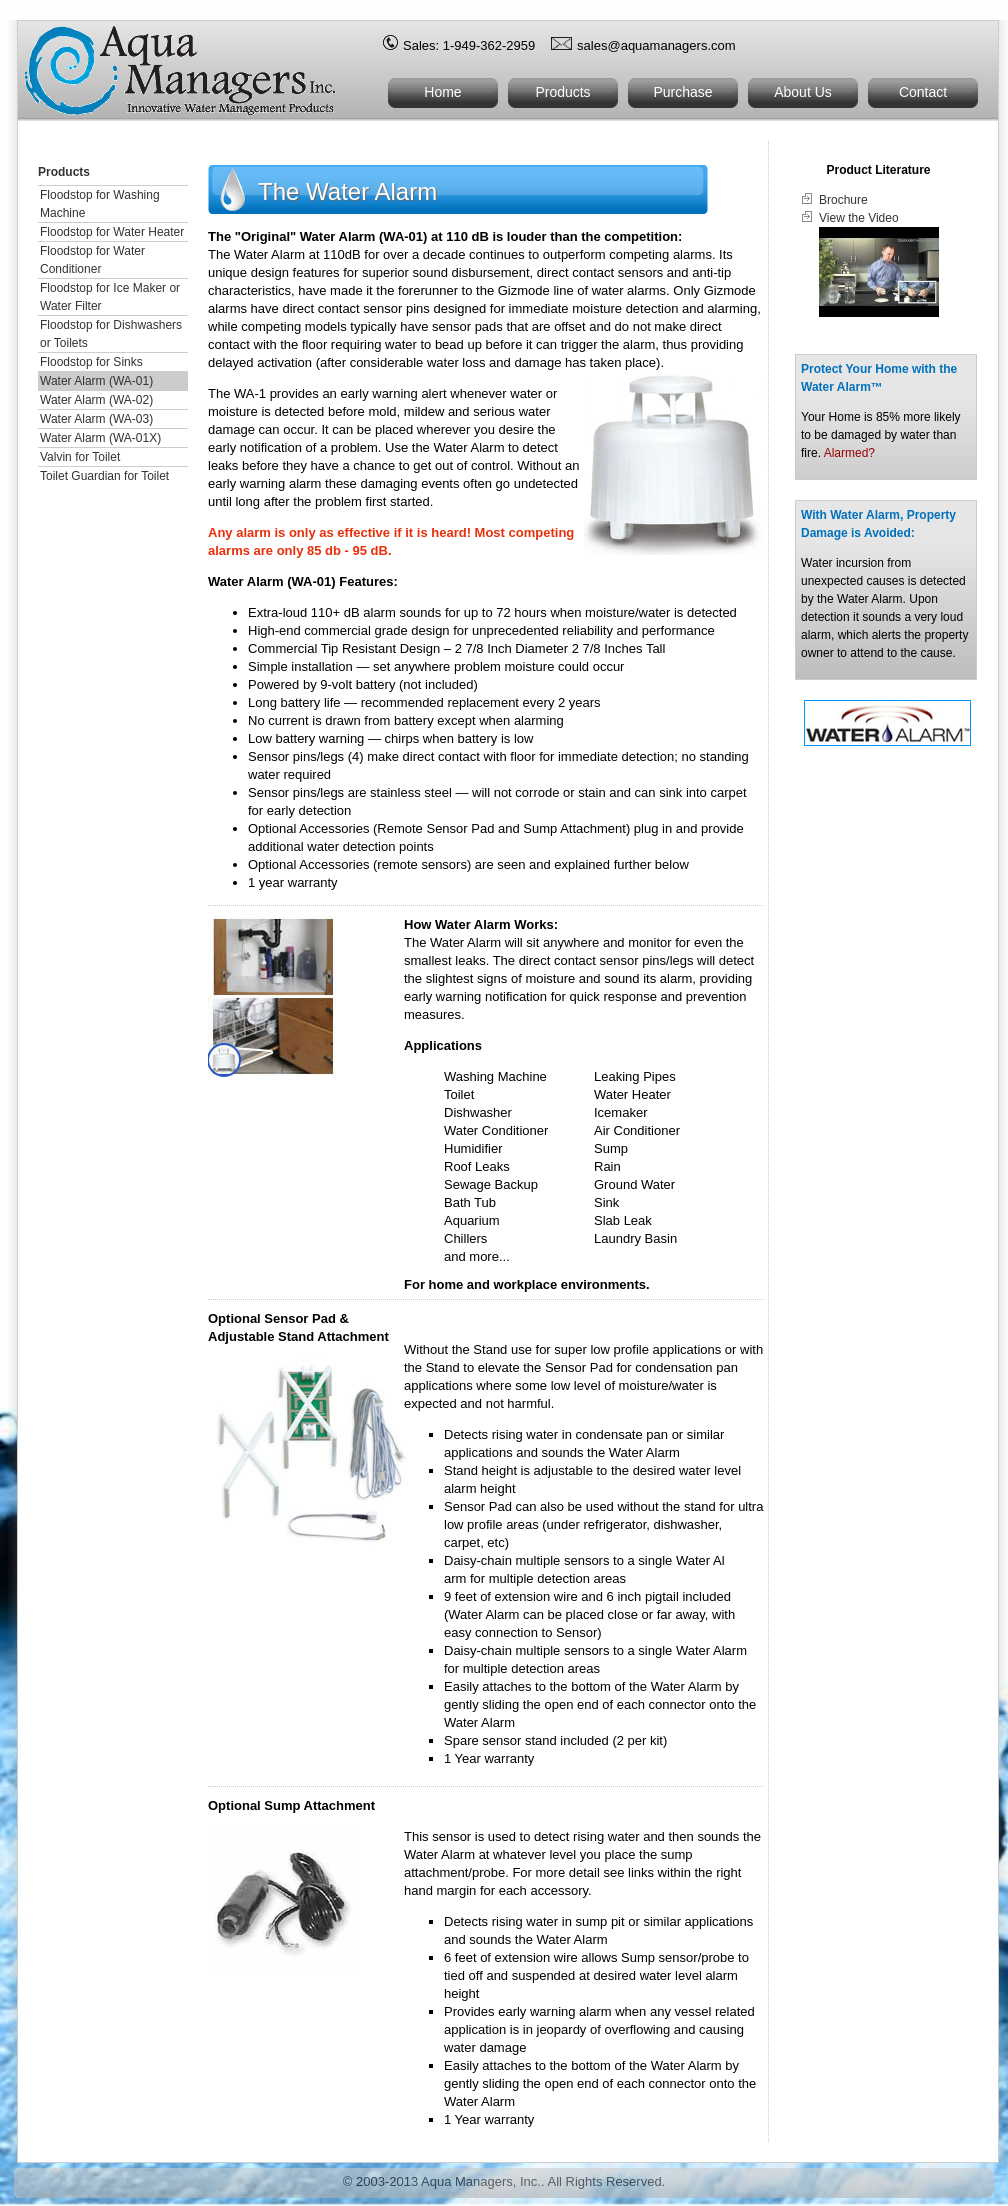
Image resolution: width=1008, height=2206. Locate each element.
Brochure (843, 200)
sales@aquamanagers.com (656, 45)
